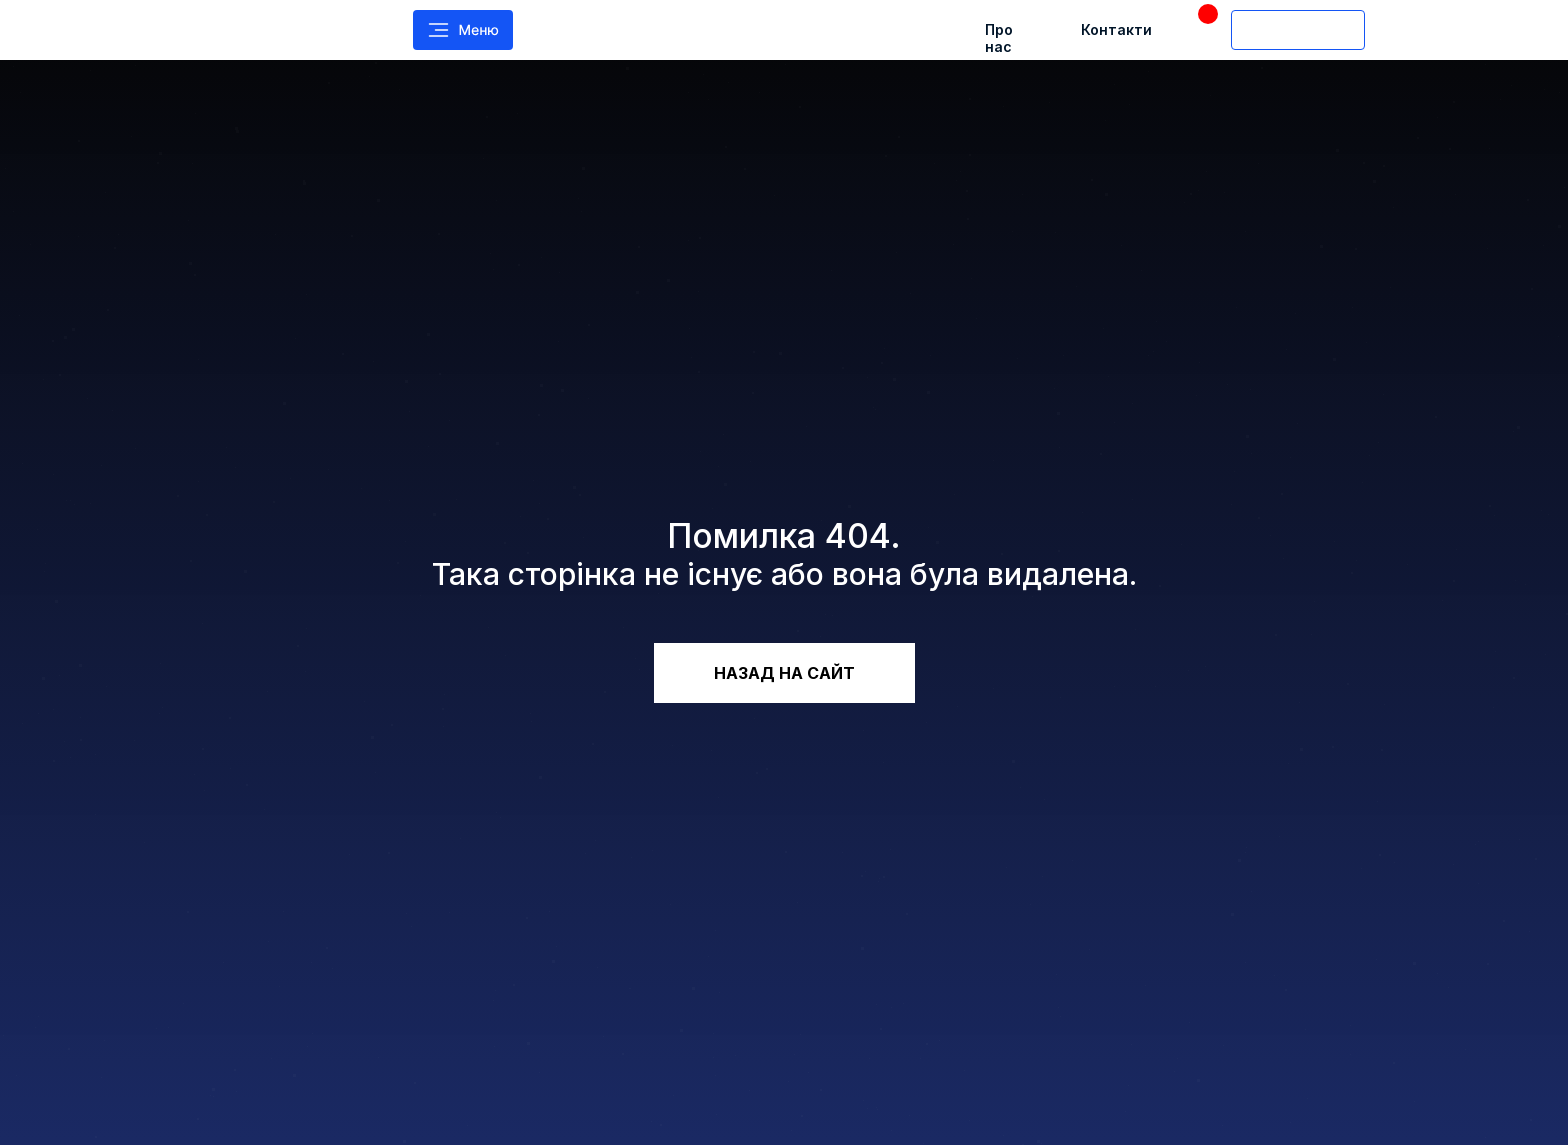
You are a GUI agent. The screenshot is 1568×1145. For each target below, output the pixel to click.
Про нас (999, 38)
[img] (269, 30)
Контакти (1116, 29)
